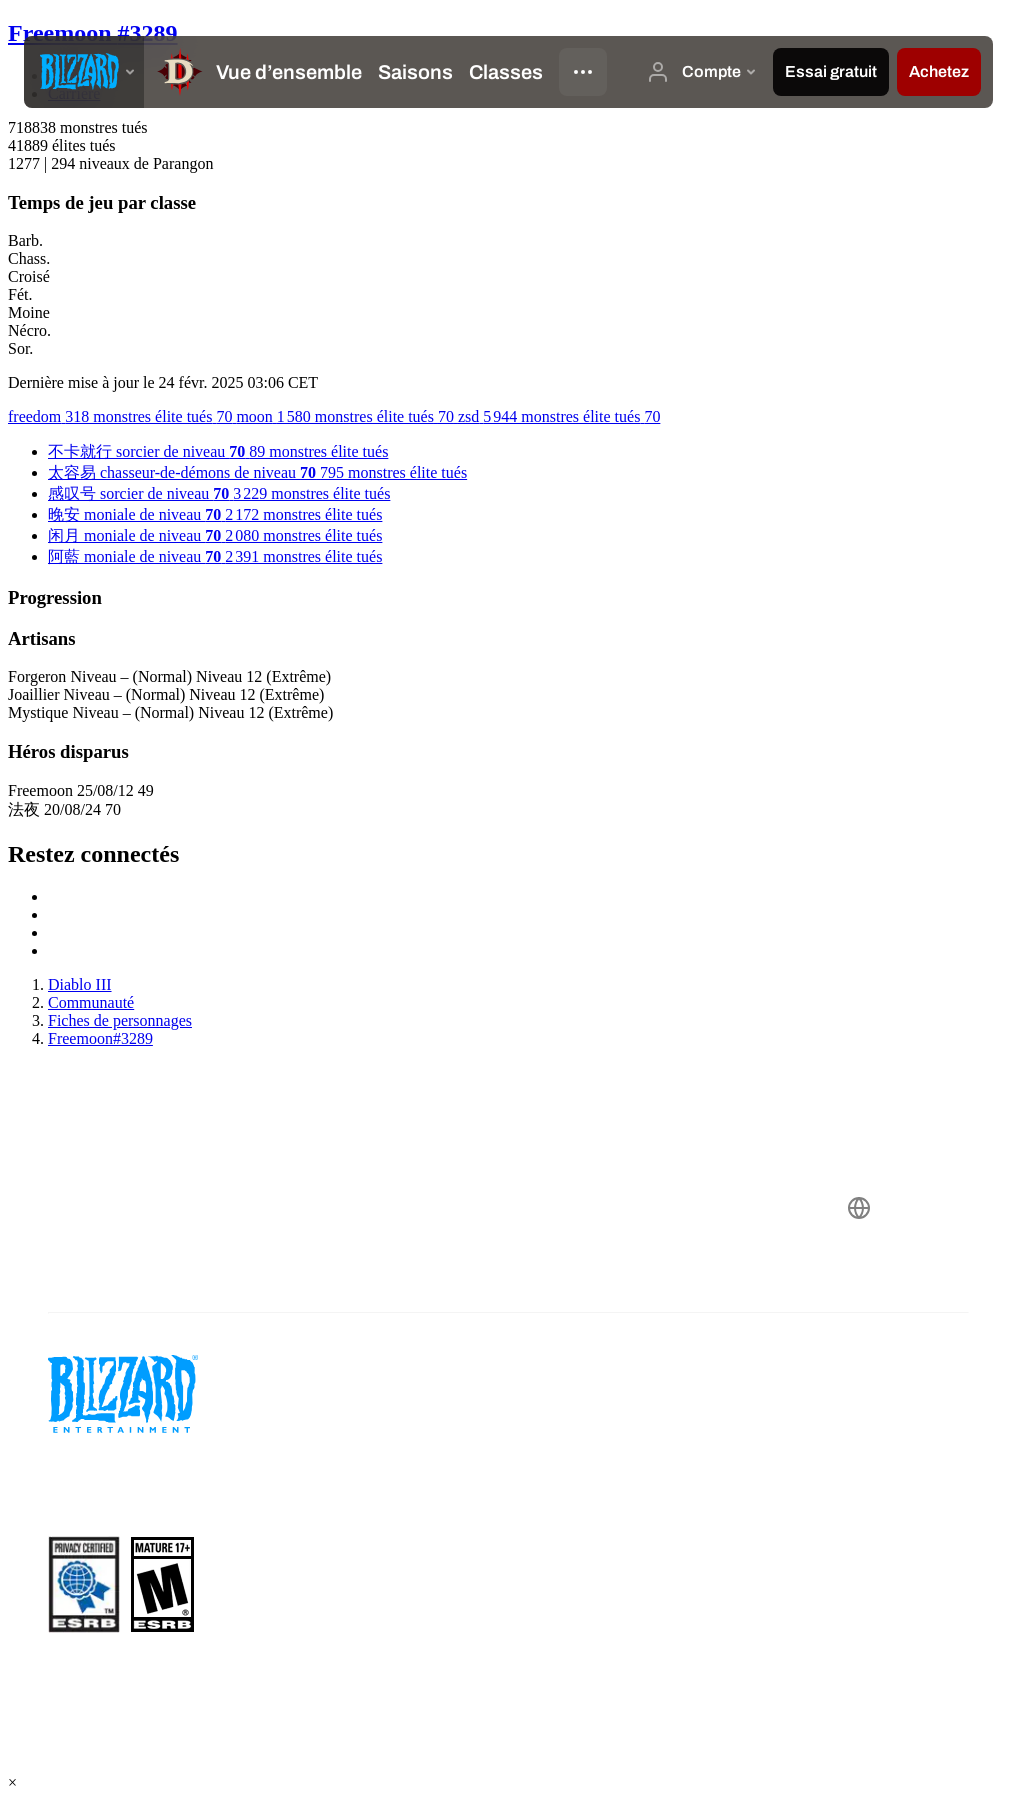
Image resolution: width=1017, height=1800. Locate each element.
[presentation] (84, 72)
